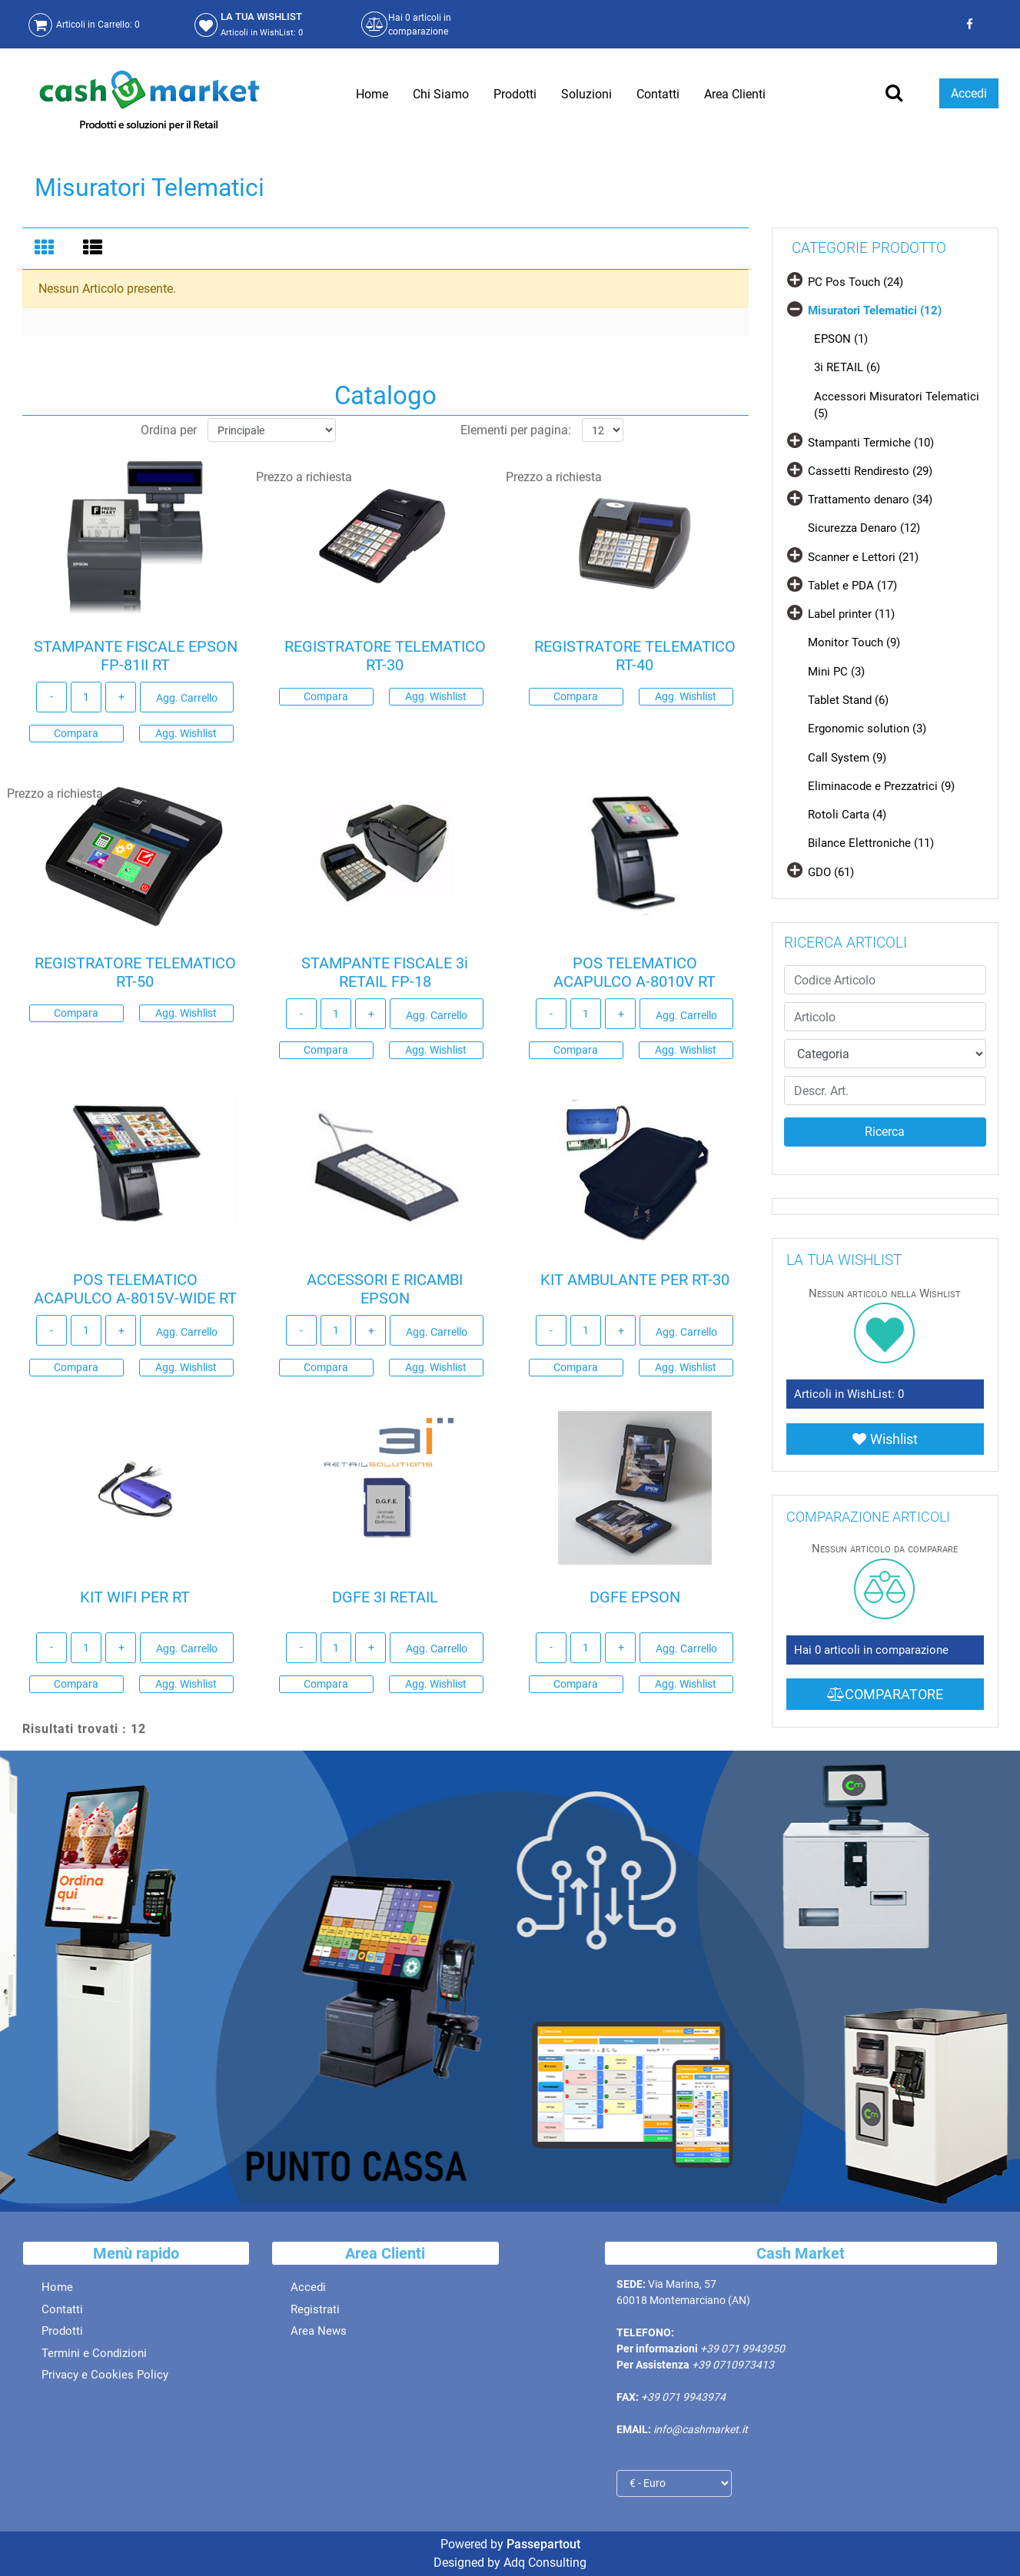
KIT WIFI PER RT (135, 1602)
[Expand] (794, 279)
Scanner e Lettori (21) (863, 557)
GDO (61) (831, 872)
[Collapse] (794, 308)
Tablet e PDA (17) (852, 586)
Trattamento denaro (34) (870, 499)
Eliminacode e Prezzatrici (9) (881, 786)
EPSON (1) (841, 339)
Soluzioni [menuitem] (586, 94)
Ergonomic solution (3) (867, 728)
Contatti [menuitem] (657, 94)
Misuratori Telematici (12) (875, 310)
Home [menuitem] (372, 94)
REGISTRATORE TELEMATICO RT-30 (385, 660)
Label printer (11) (851, 614)
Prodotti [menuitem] (515, 94)
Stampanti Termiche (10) (871, 443)
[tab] (46, 249)
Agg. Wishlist (186, 738)
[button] (885, 1132)
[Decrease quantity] (51, 702)
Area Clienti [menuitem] (735, 94)
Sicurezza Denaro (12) (864, 528)
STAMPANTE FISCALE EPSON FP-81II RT (136, 660)
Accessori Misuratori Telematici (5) (896, 405)
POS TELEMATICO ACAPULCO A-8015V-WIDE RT (135, 1294)
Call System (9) (847, 758)
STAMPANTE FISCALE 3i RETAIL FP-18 (384, 977)
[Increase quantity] (120, 702)
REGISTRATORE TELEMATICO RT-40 (635, 660)
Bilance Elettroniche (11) (871, 843)
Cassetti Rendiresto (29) (870, 471)
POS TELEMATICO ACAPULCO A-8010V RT (634, 977)
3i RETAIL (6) (847, 367)
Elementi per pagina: (515, 435)
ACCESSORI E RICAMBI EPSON (385, 1294)
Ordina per (169, 435)
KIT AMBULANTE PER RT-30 (634, 1285)
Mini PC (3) (836, 672)
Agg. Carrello (187, 703)
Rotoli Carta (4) (847, 815)
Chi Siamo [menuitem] (441, 94)
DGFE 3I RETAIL (385, 1602)
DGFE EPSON (635, 1602)
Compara (76, 738)
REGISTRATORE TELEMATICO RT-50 (135, 977)
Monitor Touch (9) (854, 642)
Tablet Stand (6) (848, 700)
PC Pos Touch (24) (855, 282)
